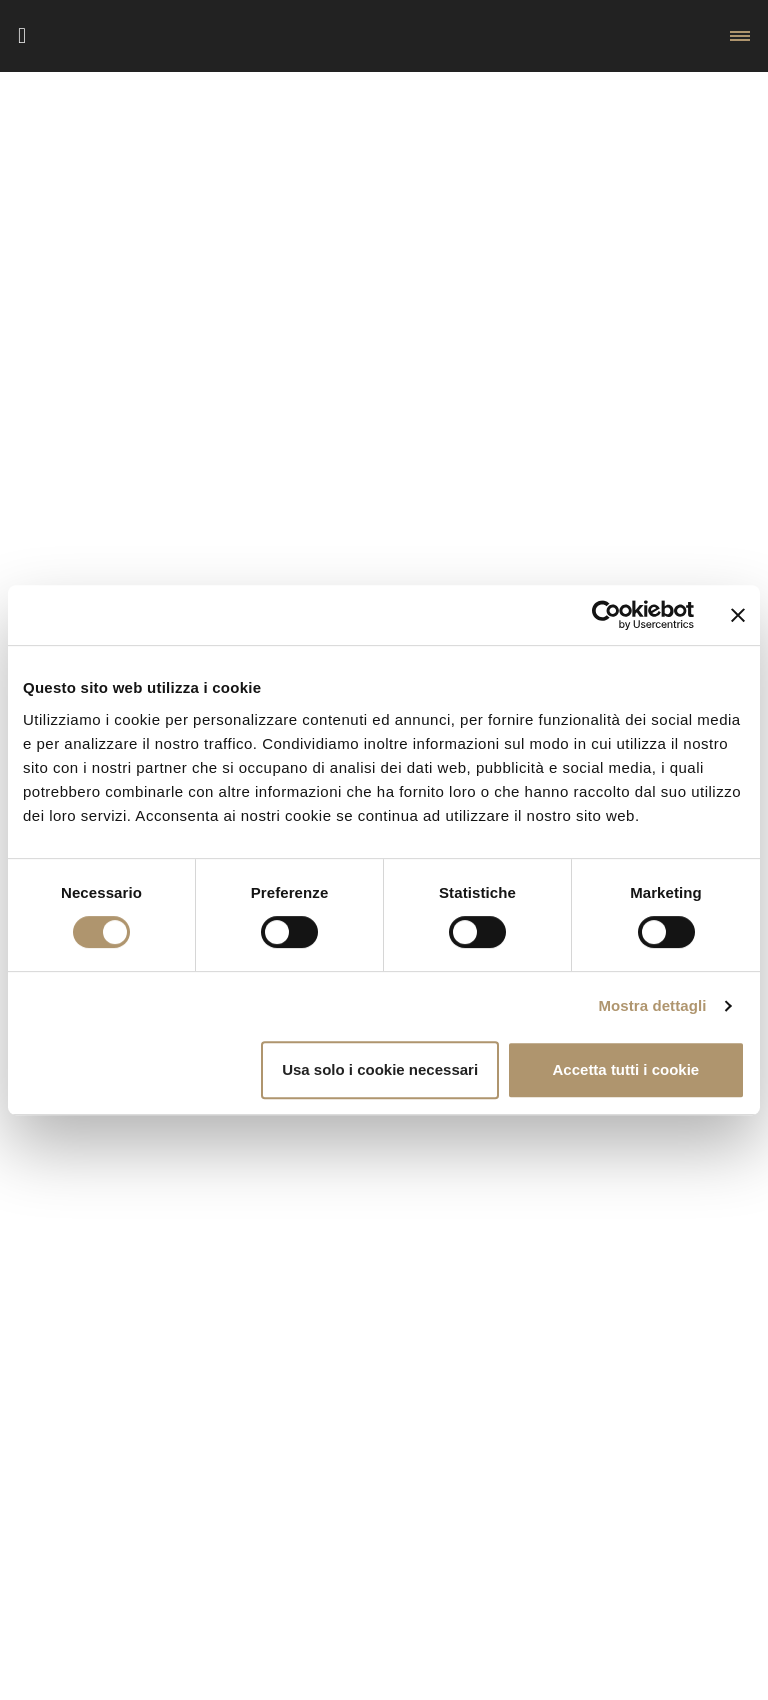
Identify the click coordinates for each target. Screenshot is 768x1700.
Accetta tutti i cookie (626, 1069)
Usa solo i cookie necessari (380, 1069)
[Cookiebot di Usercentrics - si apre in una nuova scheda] (606, 615)
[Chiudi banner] (738, 615)
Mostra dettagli (652, 1005)
